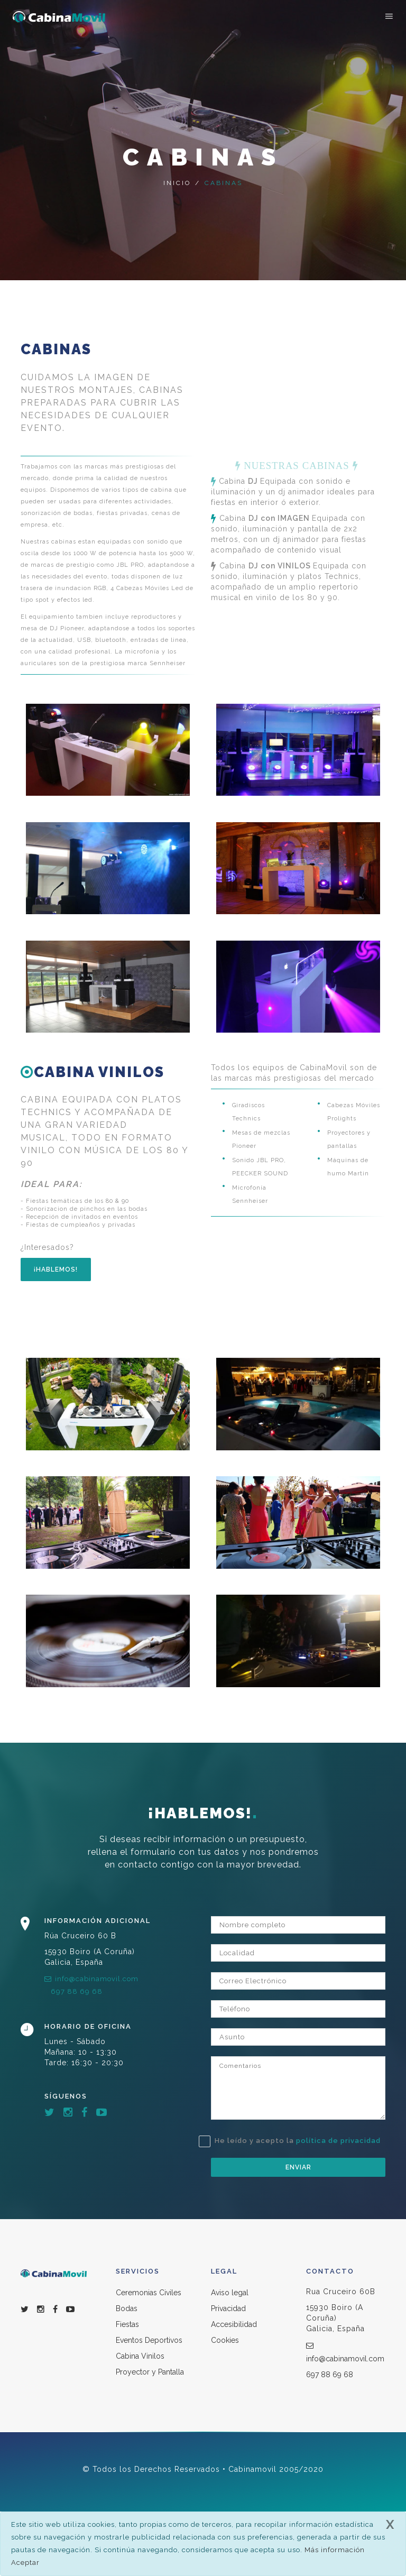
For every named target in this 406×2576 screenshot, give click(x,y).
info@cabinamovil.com (91, 1979)
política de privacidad (338, 2141)
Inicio (177, 183)
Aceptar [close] (25, 2562)
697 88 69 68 (77, 1991)
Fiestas (127, 2324)
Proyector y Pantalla (150, 2372)
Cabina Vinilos (140, 2356)
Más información (334, 2550)
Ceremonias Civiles (148, 2292)
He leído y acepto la (296, 2141)
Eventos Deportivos (149, 2340)
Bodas (126, 2308)
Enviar (298, 2167)
